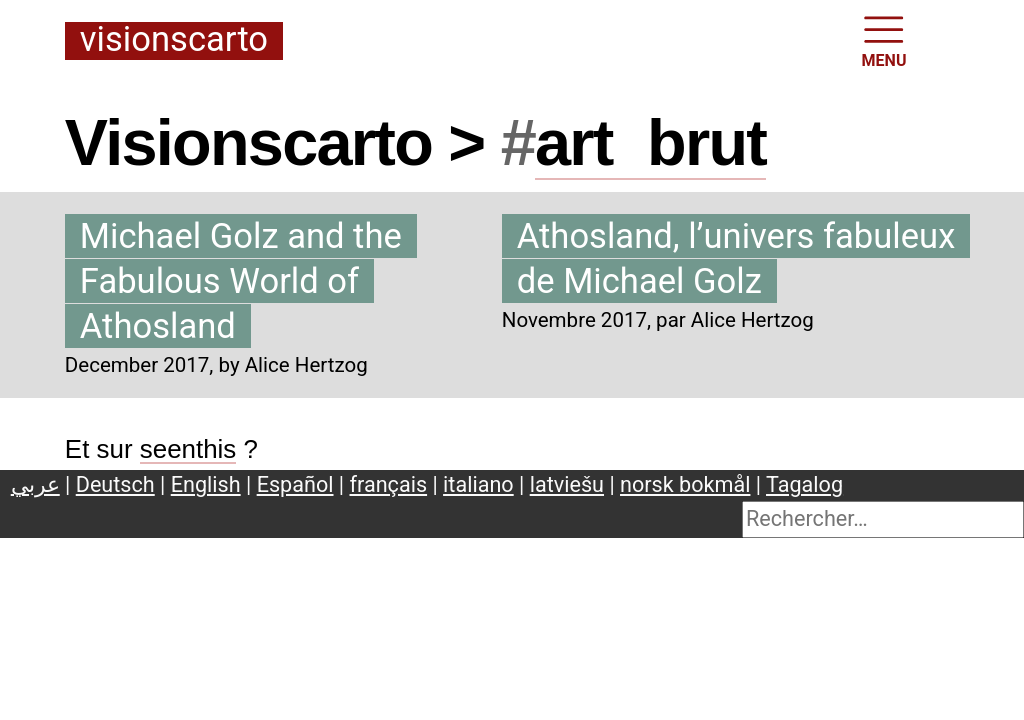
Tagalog (804, 484)
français (389, 484)
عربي (35, 484)
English (206, 484)
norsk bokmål (685, 484)
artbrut (650, 142)
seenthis (188, 449)
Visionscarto (174, 40)
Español (295, 484)
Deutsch (115, 484)
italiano (478, 484)
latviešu (567, 484)
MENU (884, 40)
